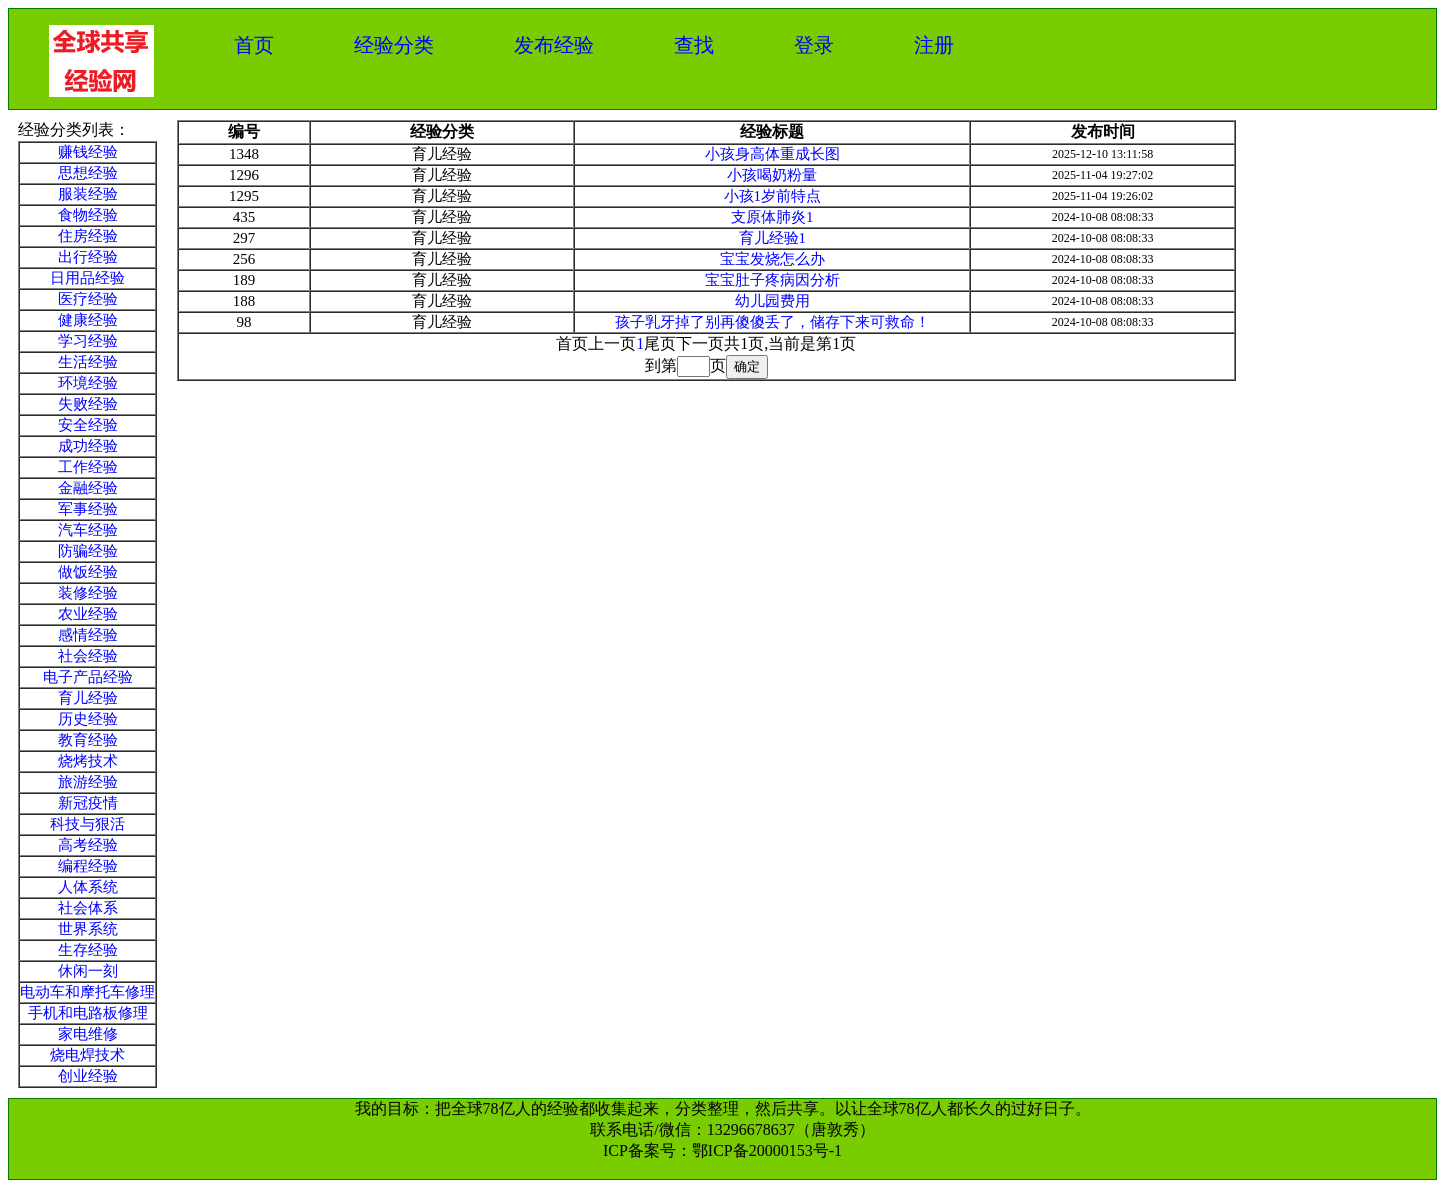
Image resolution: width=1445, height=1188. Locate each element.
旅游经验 (88, 782)
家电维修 (88, 1034)
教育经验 (88, 740)
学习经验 (88, 341)
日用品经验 (87, 278)
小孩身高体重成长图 (772, 154)
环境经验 (88, 383)
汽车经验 (88, 530)
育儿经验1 (773, 238)
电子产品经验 (88, 677)
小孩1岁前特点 (773, 196)
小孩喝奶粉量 (772, 175)
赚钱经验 (88, 152)
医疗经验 (88, 299)
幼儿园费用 (772, 301)
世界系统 (88, 929)
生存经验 (88, 950)
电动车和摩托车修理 (87, 992)
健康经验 (88, 320)
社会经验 (88, 656)
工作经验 (88, 467)
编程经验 (88, 866)
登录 (814, 45)
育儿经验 (88, 698)
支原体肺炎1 (772, 217)
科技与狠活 (87, 824)
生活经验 (88, 362)
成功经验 (88, 446)
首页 (254, 45)
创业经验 (88, 1076)
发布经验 (554, 45)
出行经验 (88, 257)
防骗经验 (88, 551)
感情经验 (88, 635)
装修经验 (88, 593)
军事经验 (88, 509)
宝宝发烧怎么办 (772, 259)
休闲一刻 (88, 971)
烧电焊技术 (87, 1055)
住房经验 (88, 236)
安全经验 (88, 425)
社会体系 (88, 908)
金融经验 (88, 488)
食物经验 (88, 215)
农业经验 (88, 614)
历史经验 (88, 719)
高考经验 (88, 845)
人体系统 (88, 887)
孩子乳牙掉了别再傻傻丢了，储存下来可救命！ (772, 322)
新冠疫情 (88, 803)
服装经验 (88, 194)
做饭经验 (88, 572)
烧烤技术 (88, 761)
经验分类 (394, 45)
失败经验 (88, 404)
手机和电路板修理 (88, 1013)
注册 (934, 45)
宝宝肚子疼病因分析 (772, 280)
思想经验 (88, 173)
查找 (694, 45)
